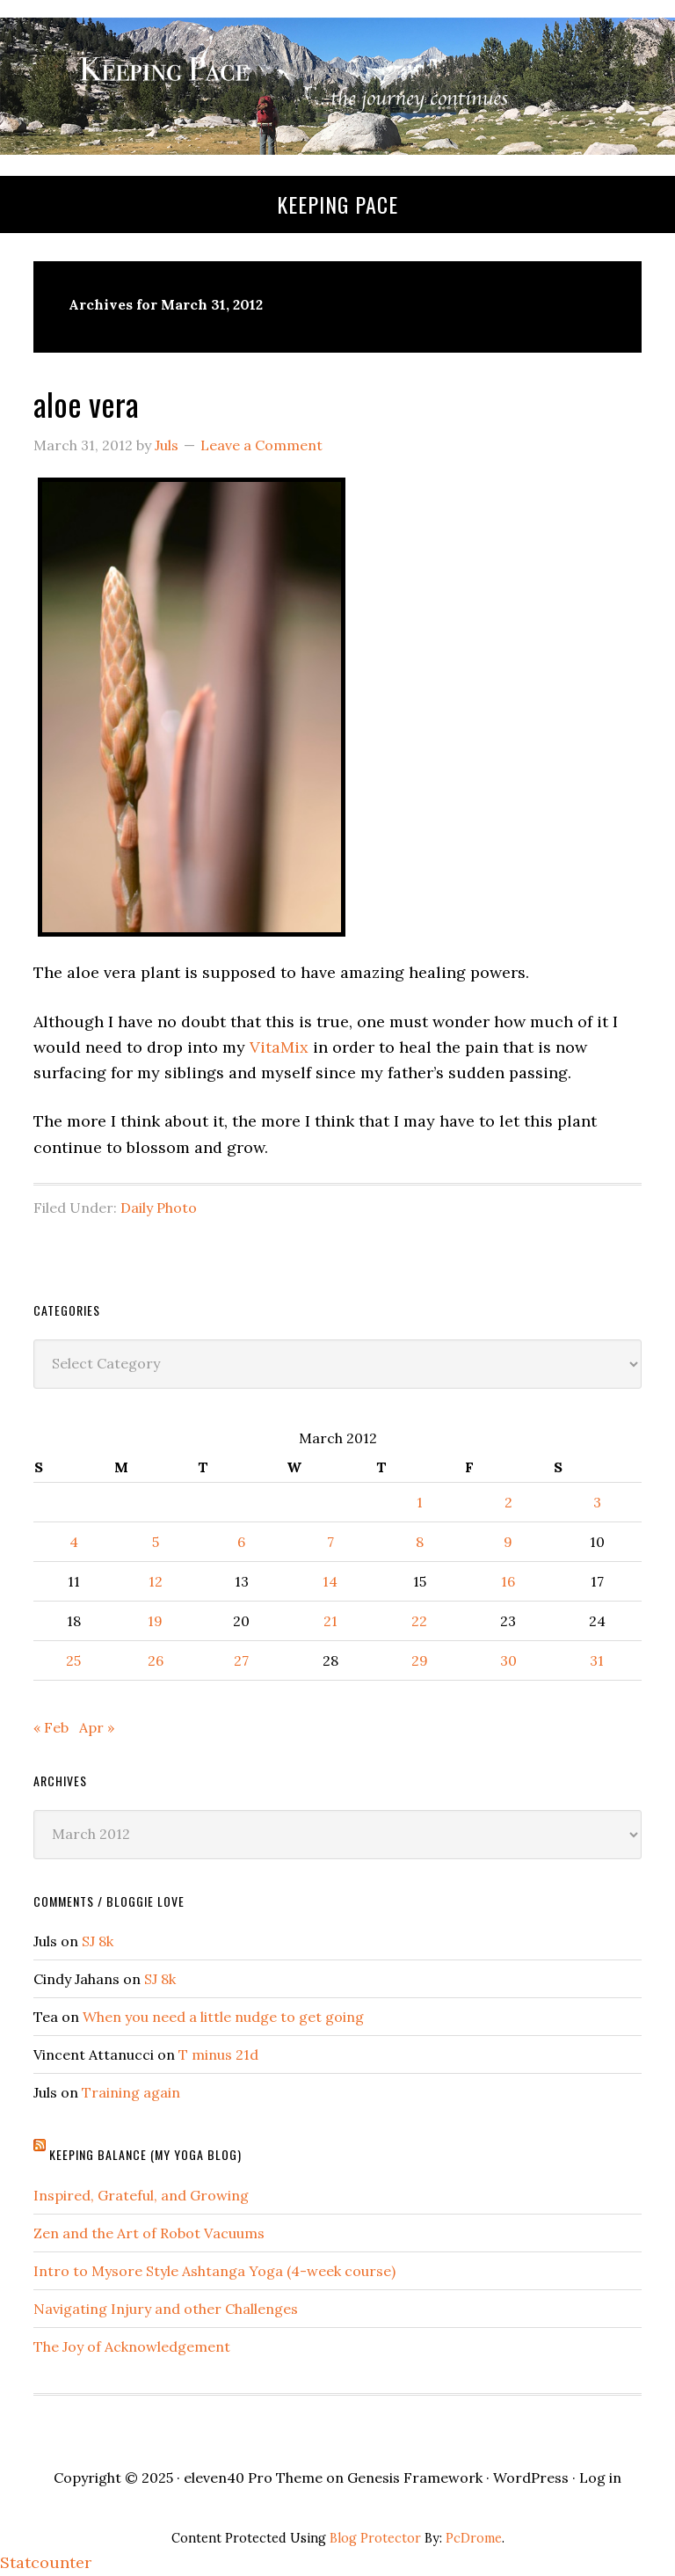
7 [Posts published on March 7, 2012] (330, 1542)
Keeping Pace (337, 204)
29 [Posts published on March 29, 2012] (419, 1660)
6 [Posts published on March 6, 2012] (241, 1542)
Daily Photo (158, 1207)
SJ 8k (97, 1941)
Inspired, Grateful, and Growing (141, 2195)
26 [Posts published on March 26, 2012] (155, 1660)
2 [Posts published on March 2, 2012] (508, 1502)
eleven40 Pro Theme (253, 2477)
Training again (131, 2092)
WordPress (531, 2477)
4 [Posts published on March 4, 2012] (73, 1542)
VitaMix (279, 1047)
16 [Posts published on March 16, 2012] (508, 1581)
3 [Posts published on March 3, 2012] (597, 1502)
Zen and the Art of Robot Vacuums (149, 2233)
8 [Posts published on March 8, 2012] (420, 1542)
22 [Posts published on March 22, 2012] (419, 1621)
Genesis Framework (415, 2477)
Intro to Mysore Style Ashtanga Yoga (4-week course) (214, 2271)
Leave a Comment (261, 445)
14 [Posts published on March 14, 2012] (330, 1581)
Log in (600, 2477)
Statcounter (45, 2562)
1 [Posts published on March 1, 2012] (420, 1502)
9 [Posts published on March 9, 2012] (508, 1542)
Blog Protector (375, 2538)
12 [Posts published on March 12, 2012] (156, 1581)
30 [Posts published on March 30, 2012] (508, 1660)
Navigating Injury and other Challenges (165, 2308)
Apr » (96, 1727)
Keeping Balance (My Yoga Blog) (145, 2154)
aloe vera (86, 403)
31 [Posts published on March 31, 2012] (597, 1660)
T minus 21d (218, 2054)
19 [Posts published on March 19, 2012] (155, 1621)
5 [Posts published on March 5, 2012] (155, 1542)
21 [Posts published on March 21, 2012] (330, 1621)
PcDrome (474, 2538)
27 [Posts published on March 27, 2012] (241, 1660)
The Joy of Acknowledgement (131, 2346)
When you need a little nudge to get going (223, 2016)
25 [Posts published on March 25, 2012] (73, 1660)
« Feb (51, 1727)
